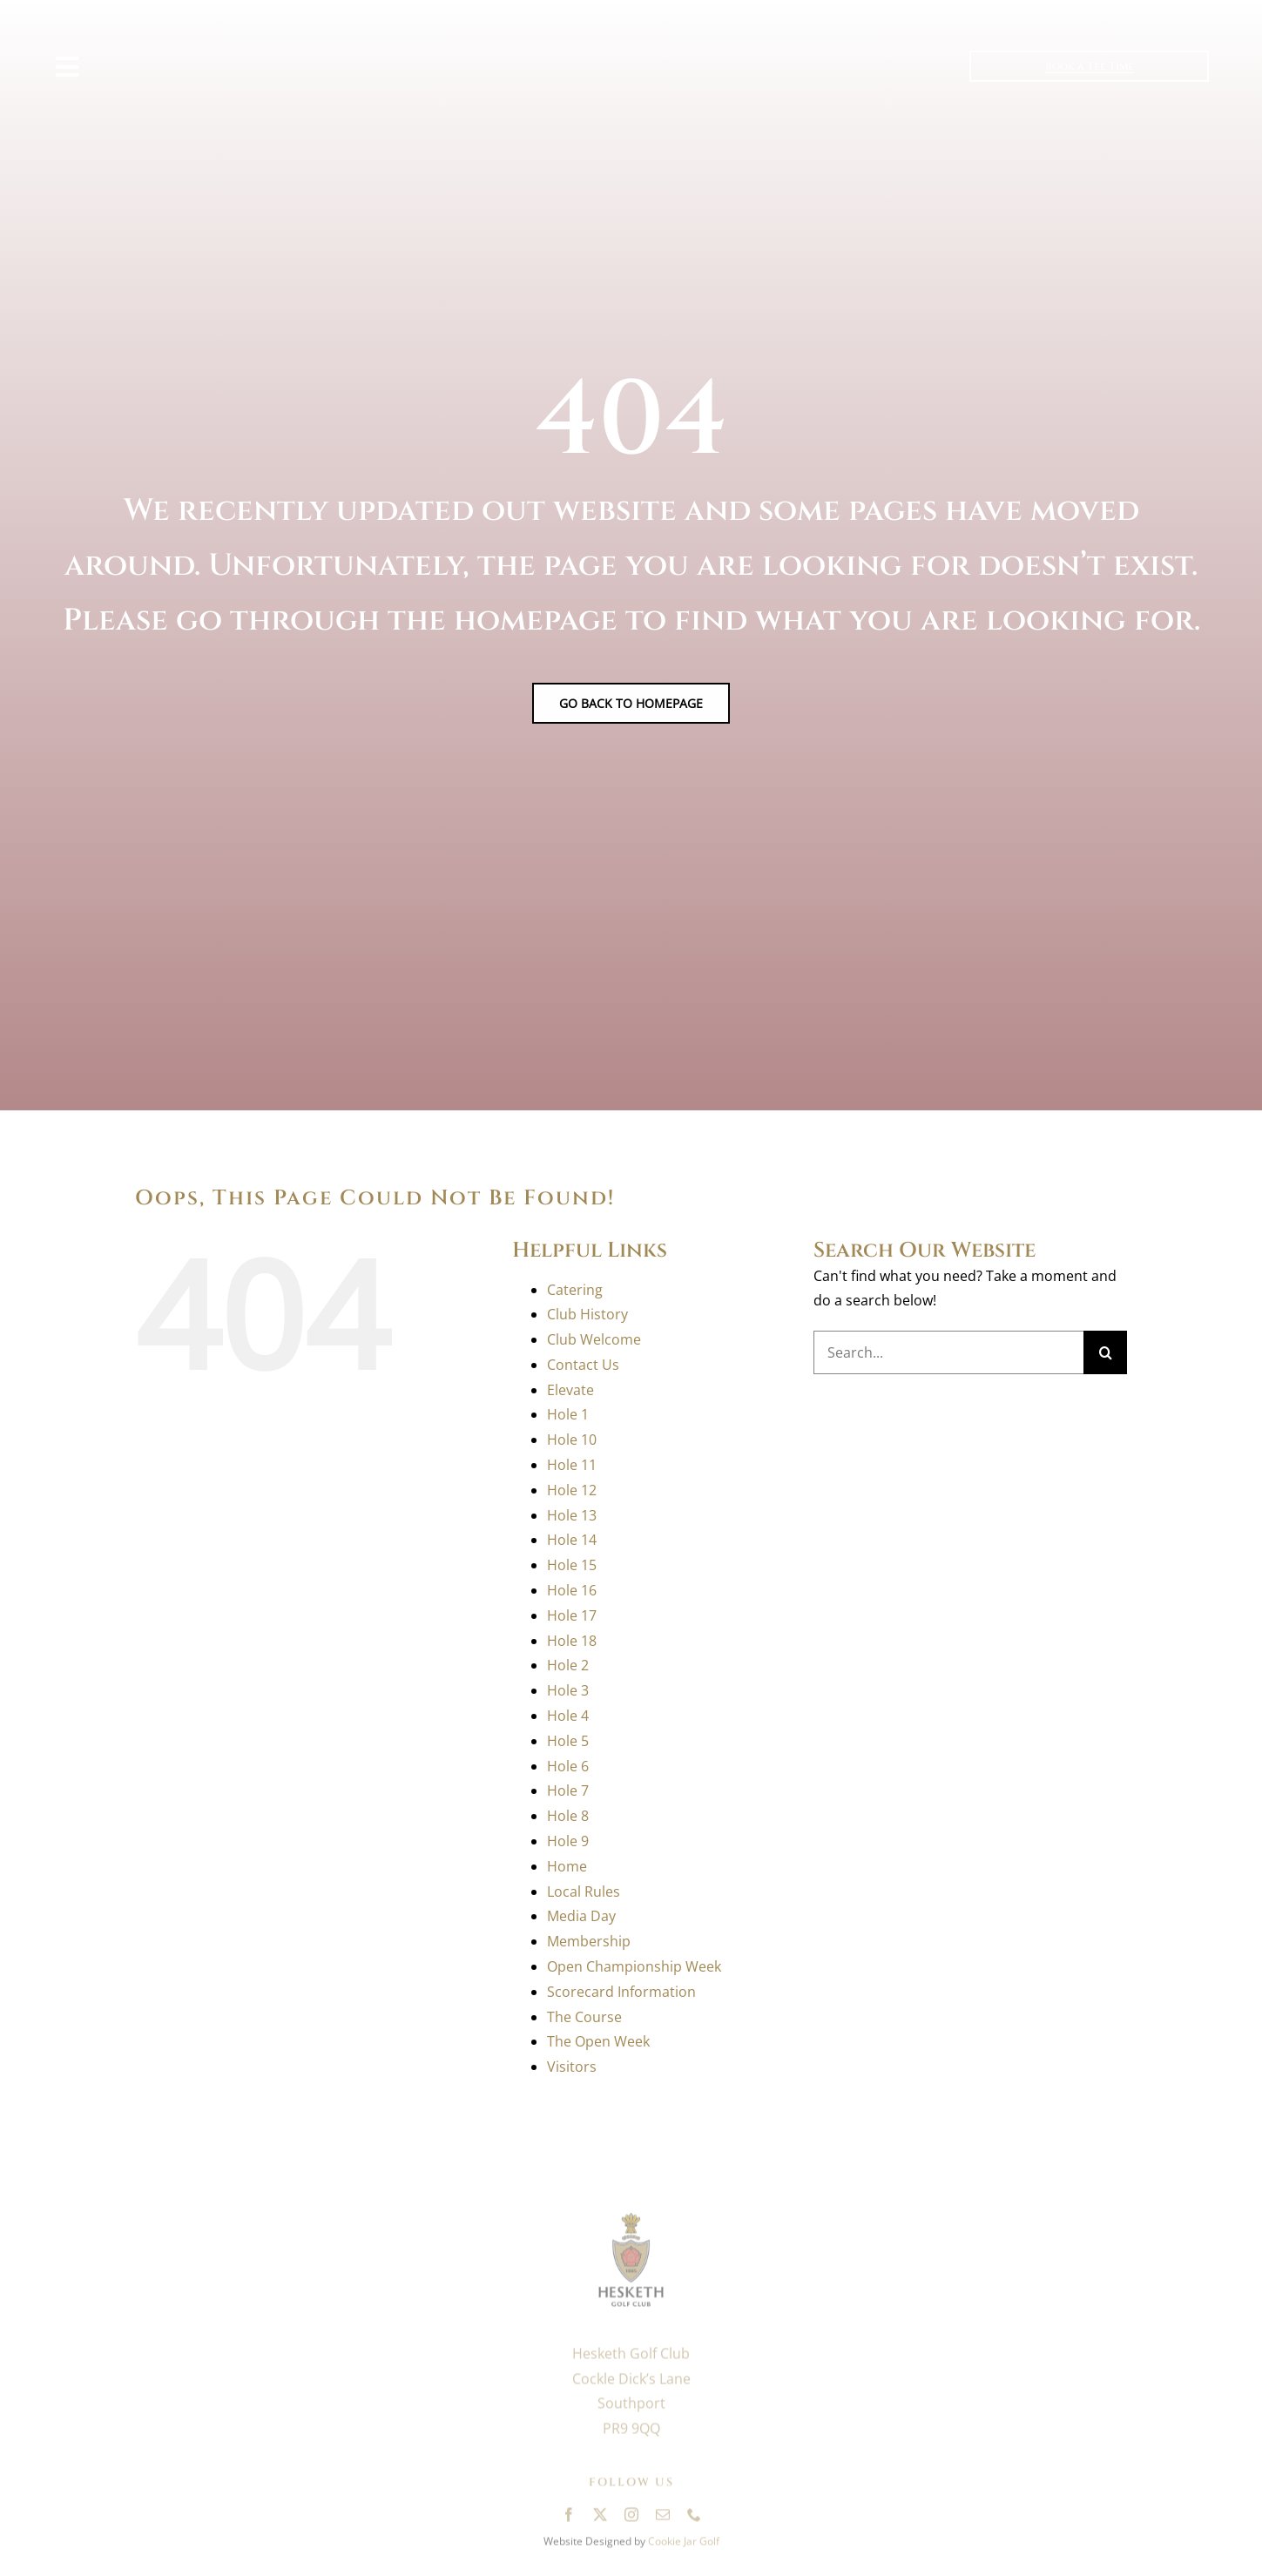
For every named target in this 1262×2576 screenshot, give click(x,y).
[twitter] (600, 2519)
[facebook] (569, 2519)
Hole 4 (568, 1715)
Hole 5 (568, 1740)
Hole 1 (568, 1414)
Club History (587, 1314)
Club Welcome (594, 1339)
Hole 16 (572, 1590)
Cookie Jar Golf (683, 2546)
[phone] (694, 2519)
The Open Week (598, 2041)
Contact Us (583, 1364)
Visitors (572, 2066)
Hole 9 (568, 1841)
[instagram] (631, 2519)
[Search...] (948, 1352)
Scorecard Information (621, 1991)
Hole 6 (568, 1766)
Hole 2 (568, 1665)
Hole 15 (572, 1565)
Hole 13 (572, 1515)
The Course (584, 2016)
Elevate (570, 1389)
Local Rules (583, 1891)
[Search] (1105, 1352)
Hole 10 (572, 1439)
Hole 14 (572, 1539)
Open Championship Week (634, 1966)
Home (567, 1866)
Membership (589, 1941)
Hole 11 (572, 1464)
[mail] (663, 2519)
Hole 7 (568, 1790)
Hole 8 (568, 1815)
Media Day (581, 1915)
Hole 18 (572, 1640)
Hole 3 (568, 1690)
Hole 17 (572, 1615)
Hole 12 (572, 1490)
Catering (575, 1289)
